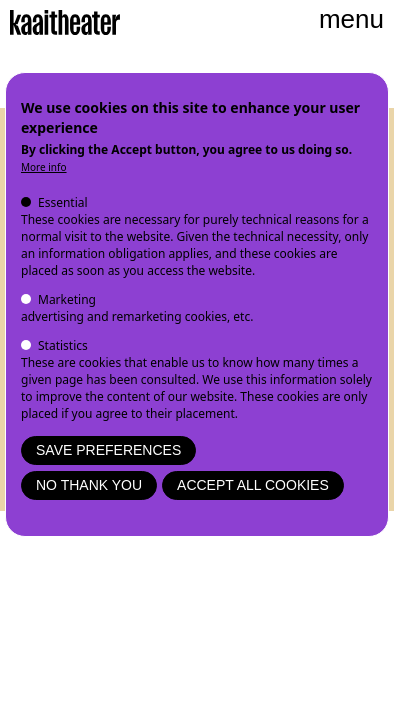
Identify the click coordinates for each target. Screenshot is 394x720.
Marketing (67, 299)
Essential (63, 202)
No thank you (89, 485)
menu (351, 19)
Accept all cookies (253, 485)
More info (44, 167)
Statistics (63, 345)
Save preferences (108, 450)
